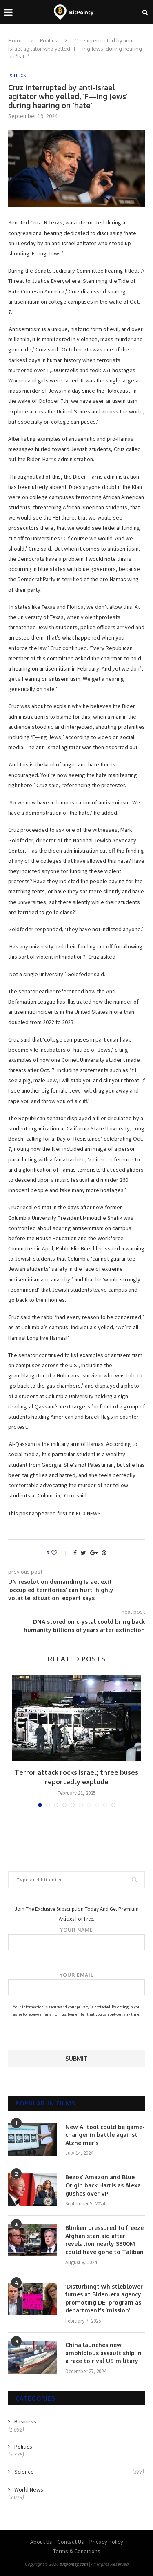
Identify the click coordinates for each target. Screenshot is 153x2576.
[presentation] (70, 2034)
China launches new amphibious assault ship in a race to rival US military (103, 2352)
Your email (76, 1984)
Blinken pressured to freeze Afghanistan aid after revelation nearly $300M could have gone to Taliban (104, 2239)
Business (25, 2421)
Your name (76, 1938)
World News (28, 2489)
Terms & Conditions (76, 2551)
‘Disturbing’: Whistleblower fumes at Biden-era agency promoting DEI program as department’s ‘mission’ (104, 2298)
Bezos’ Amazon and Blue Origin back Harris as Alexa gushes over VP (103, 2185)
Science (79, 2472)
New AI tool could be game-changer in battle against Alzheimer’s (105, 2134)
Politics (48, 40)
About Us (41, 2541)
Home (15, 40)
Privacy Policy (106, 2541)
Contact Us (71, 2541)
